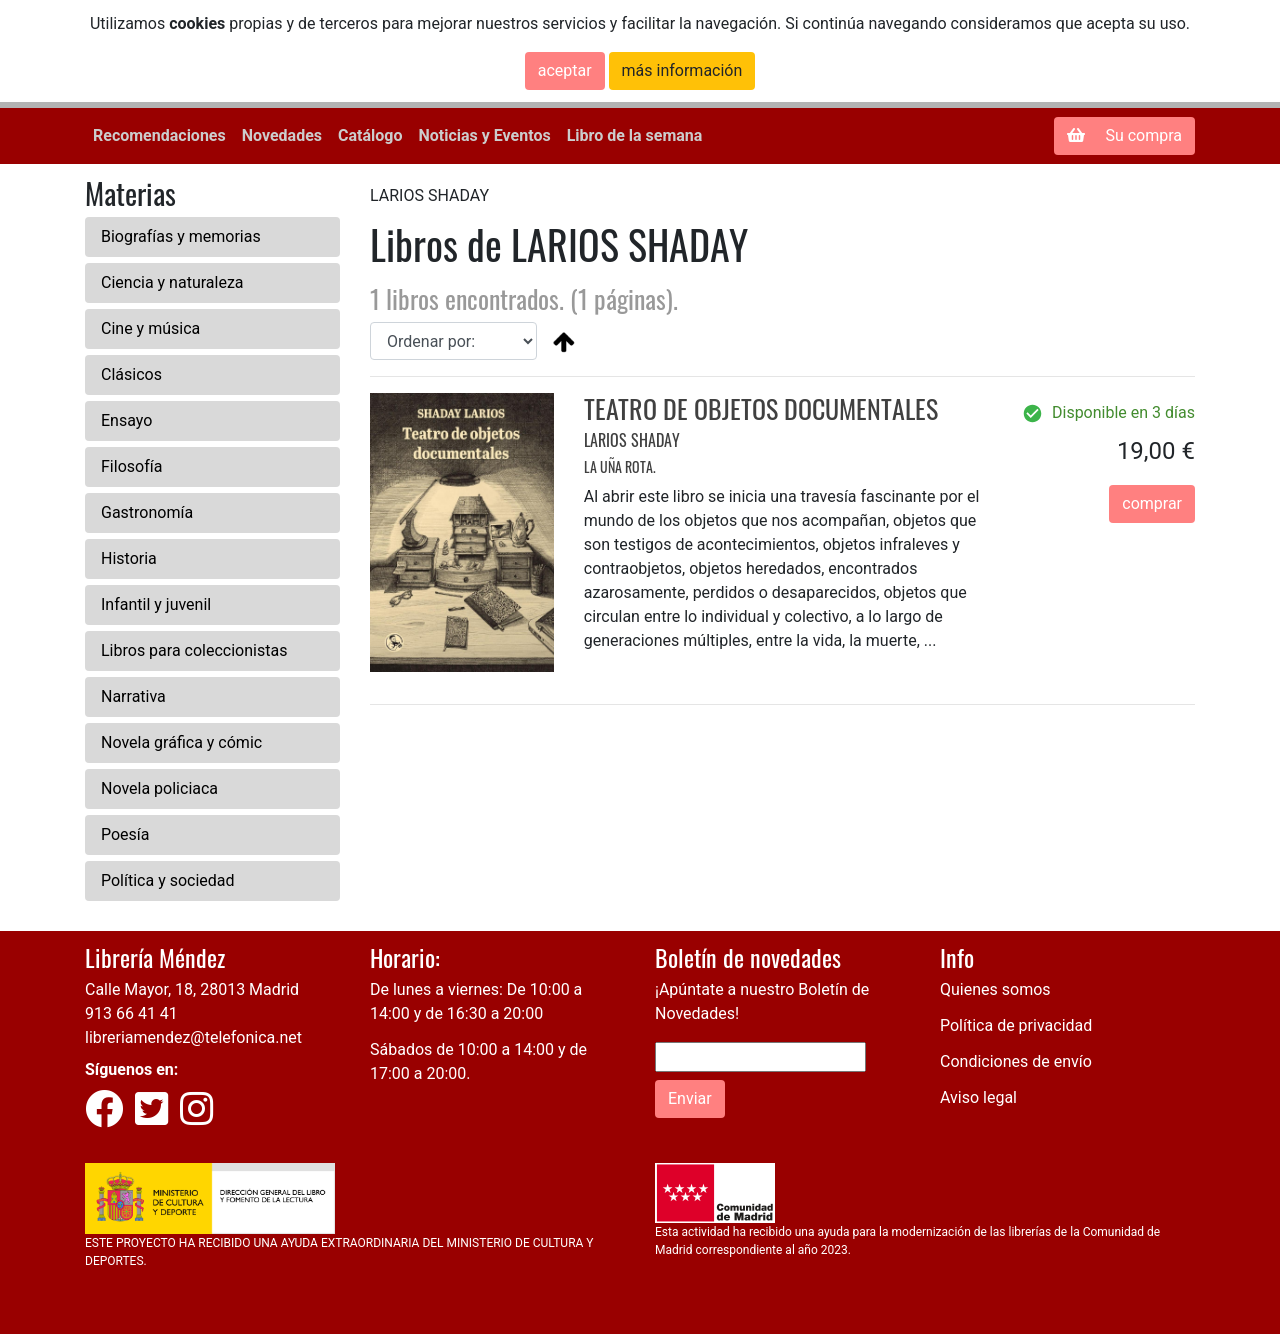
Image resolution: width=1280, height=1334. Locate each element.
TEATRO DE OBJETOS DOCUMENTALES (761, 408)
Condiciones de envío (1016, 1061)
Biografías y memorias (181, 236)
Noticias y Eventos (484, 135)
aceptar (565, 70)
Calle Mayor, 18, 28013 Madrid (192, 989)
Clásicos (131, 374)
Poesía (125, 834)
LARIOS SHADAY (632, 440)
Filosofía (131, 466)
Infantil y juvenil (156, 604)
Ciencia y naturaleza (172, 282)
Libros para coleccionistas (194, 650)
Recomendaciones (159, 135)
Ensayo (126, 420)
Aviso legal (978, 1097)
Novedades (282, 135)
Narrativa (133, 696)
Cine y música (150, 328)
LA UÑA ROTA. (620, 466)
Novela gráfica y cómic (181, 742)
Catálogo (370, 135)
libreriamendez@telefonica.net (193, 1037)
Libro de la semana (635, 135)
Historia (129, 558)
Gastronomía (147, 512)
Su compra (1124, 135)
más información (682, 70)
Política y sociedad (168, 880)
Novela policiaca (159, 788)
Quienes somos (995, 989)
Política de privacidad (1016, 1025)
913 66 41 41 (131, 1013)
